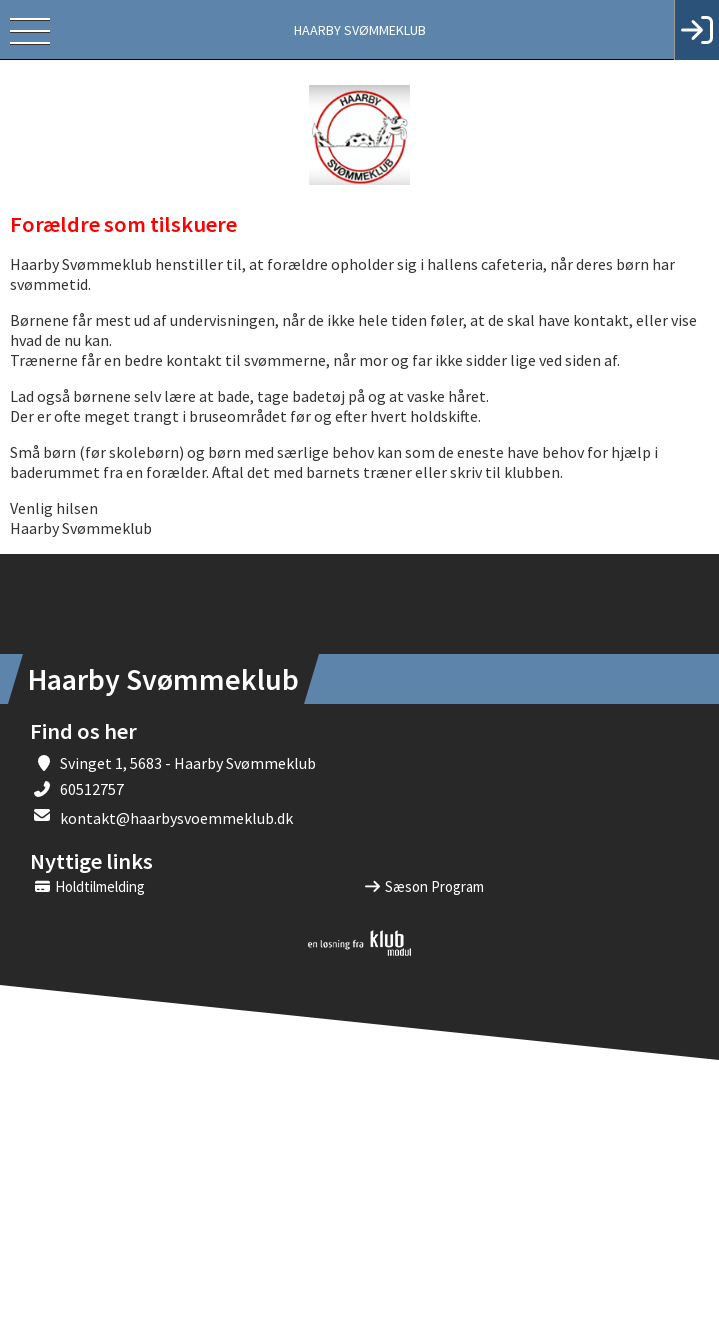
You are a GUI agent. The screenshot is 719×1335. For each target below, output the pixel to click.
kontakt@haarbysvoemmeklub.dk (176, 818)
